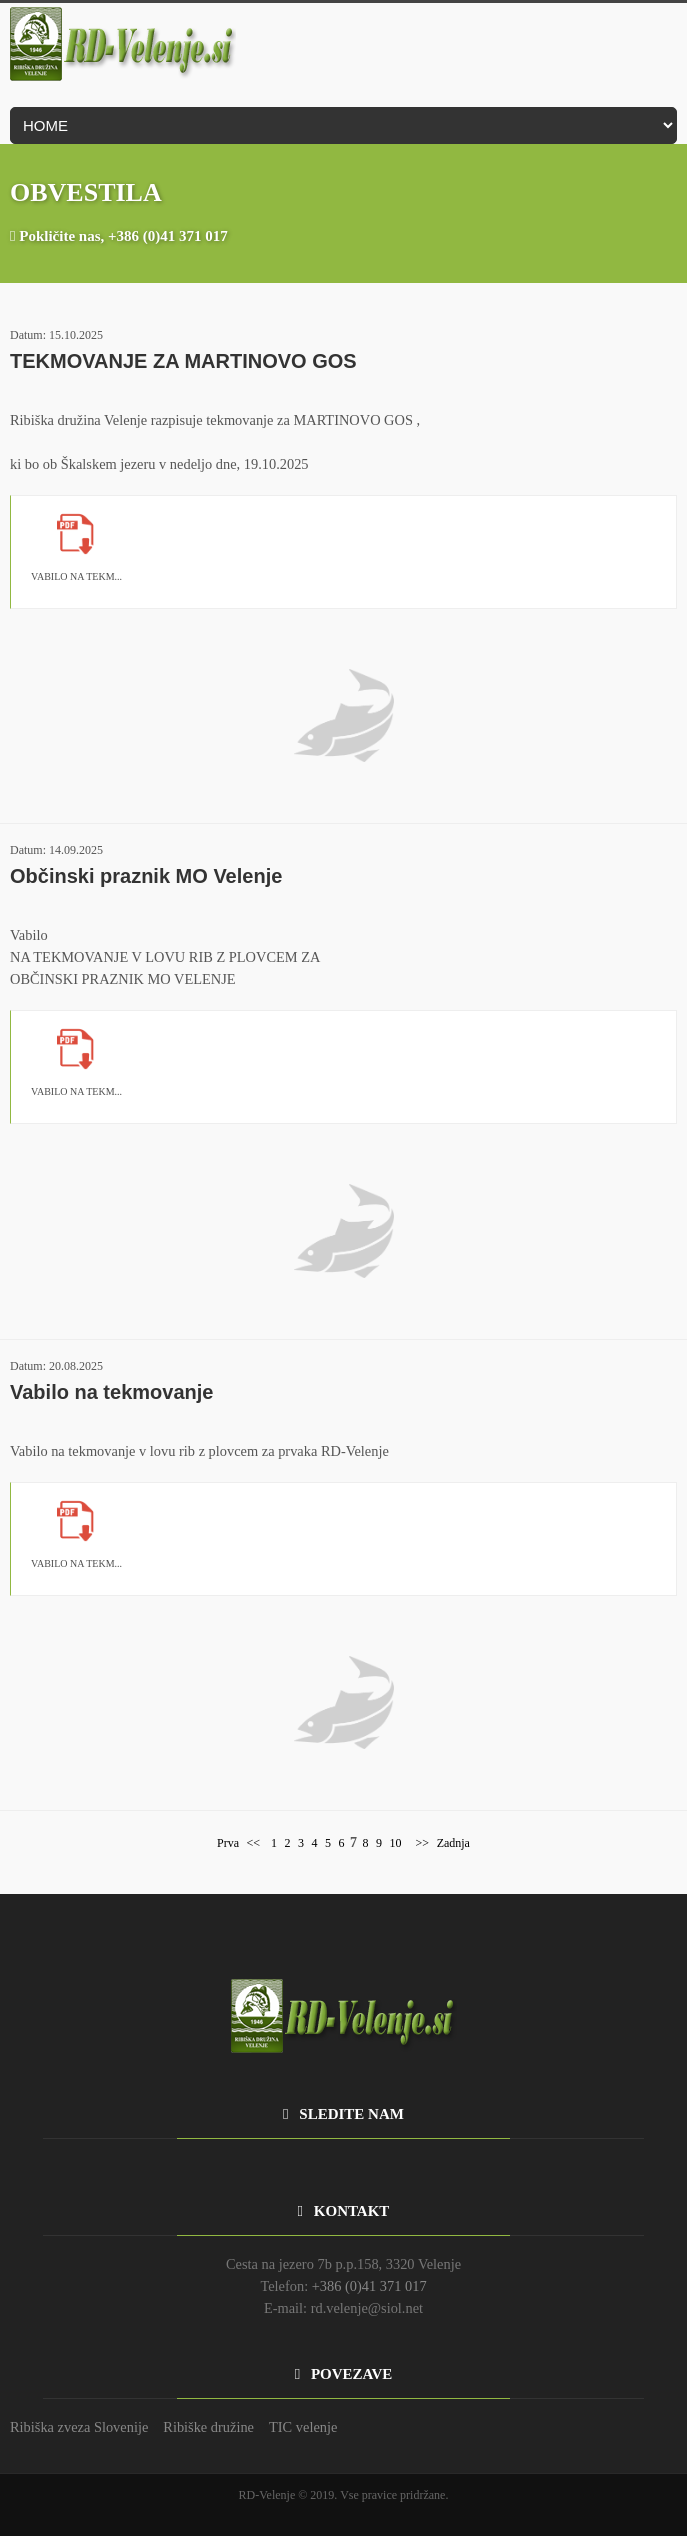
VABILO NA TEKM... (76, 576)
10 (396, 1843)
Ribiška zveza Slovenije (79, 2427)
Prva (228, 1843)
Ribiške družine (208, 2427)
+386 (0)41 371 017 (168, 236)
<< (254, 1843)
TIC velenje (303, 2427)
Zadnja (453, 1843)
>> (421, 1843)
